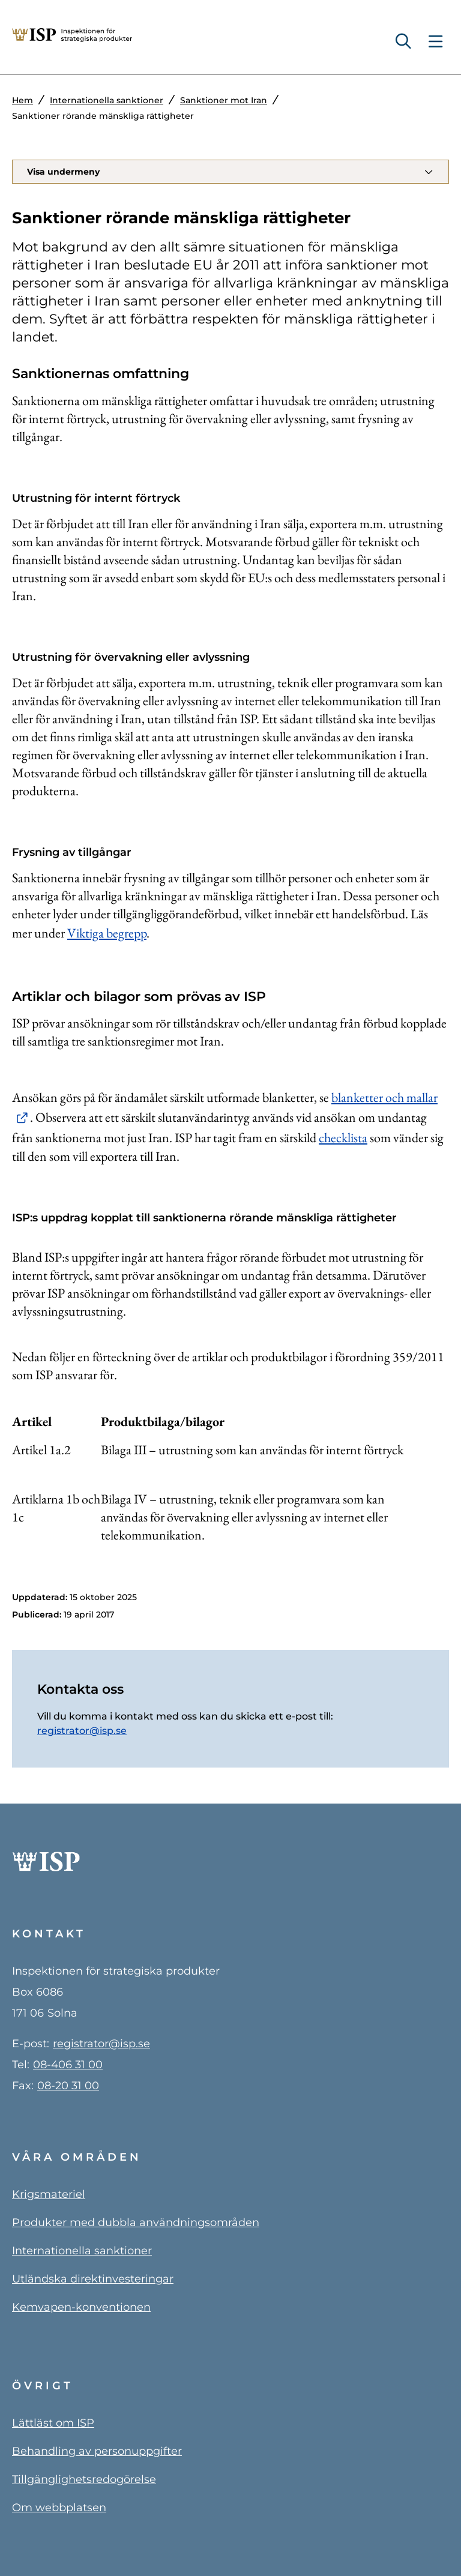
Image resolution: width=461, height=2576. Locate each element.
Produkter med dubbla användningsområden (135, 2222)
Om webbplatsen (59, 2507)
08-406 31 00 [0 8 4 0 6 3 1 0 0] (68, 2064)
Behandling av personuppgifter (97, 2451)
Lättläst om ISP (53, 2423)
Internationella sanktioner (106, 100)
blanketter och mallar (384, 1097)
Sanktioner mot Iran (223, 100)
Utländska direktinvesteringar (92, 2279)
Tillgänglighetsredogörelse (84, 2479)
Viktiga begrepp (106, 933)
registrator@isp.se (82, 1730)
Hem (22, 100)
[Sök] (408, 41)
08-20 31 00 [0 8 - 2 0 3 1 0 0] (68, 2085)
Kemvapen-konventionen (81, 2307)
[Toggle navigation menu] (435, 41)
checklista (343, 1137)
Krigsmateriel (48, 2194)
